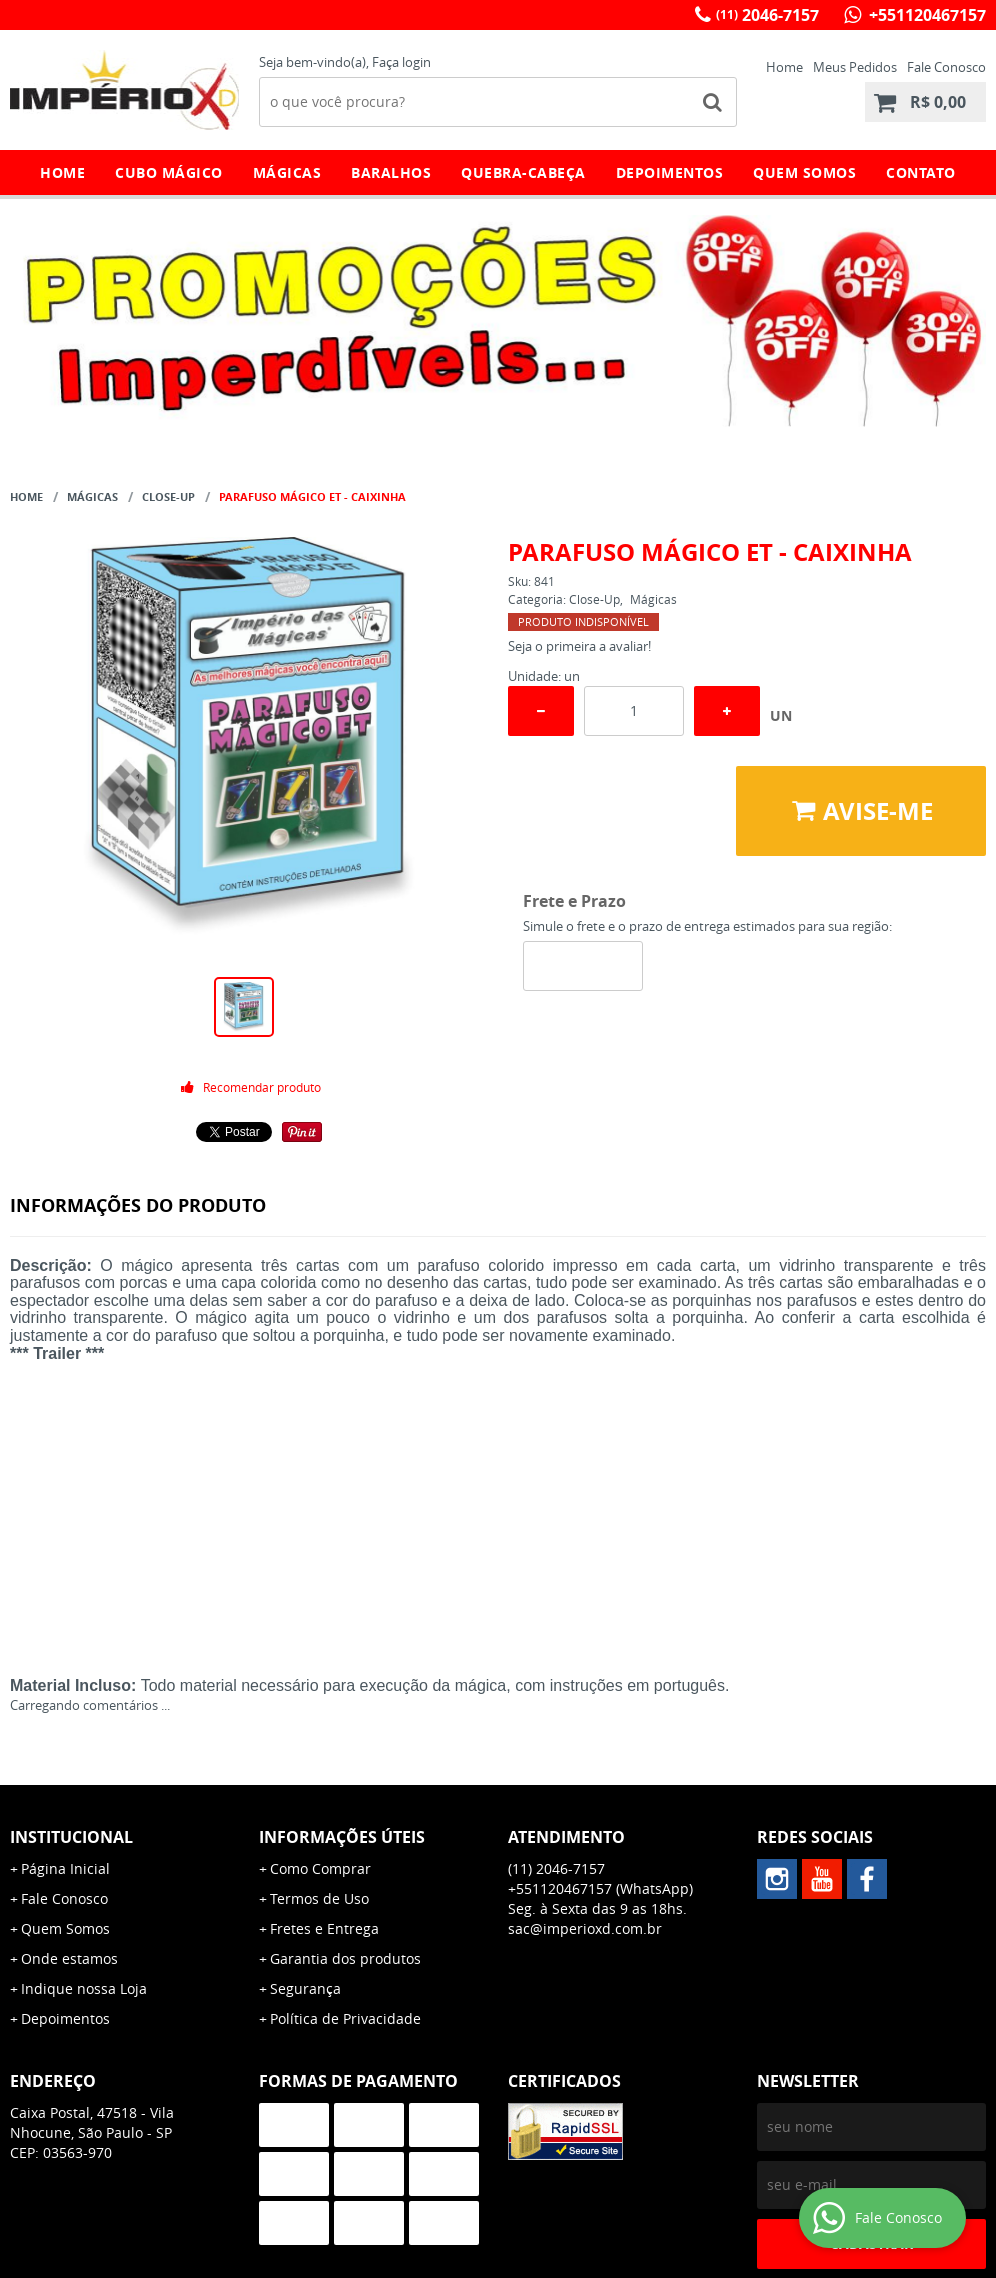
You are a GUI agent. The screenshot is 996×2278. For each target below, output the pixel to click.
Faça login (401, 62)
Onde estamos (69, 1958)
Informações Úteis (342, 1837)
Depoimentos (670, 172)
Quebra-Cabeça (523, 172)
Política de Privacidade (345, 2018)
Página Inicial (65, 1868)
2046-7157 (767, 15)
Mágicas (287, 172)
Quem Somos (804, 172)
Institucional (71, 1837)
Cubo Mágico (169, 172)
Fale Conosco (946, 67)
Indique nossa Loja (84, 1988)
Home (784, 67)
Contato (921, 172)
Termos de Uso (319, 1898)
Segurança (305, 1988)
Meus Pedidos (855, 67)
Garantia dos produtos (345, 1958)
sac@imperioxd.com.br (585, 1928)
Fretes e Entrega (324, 1928)
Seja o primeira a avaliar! (579, 646)
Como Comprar (320, 1868)
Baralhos (391, 172)
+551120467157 (925, 15)
